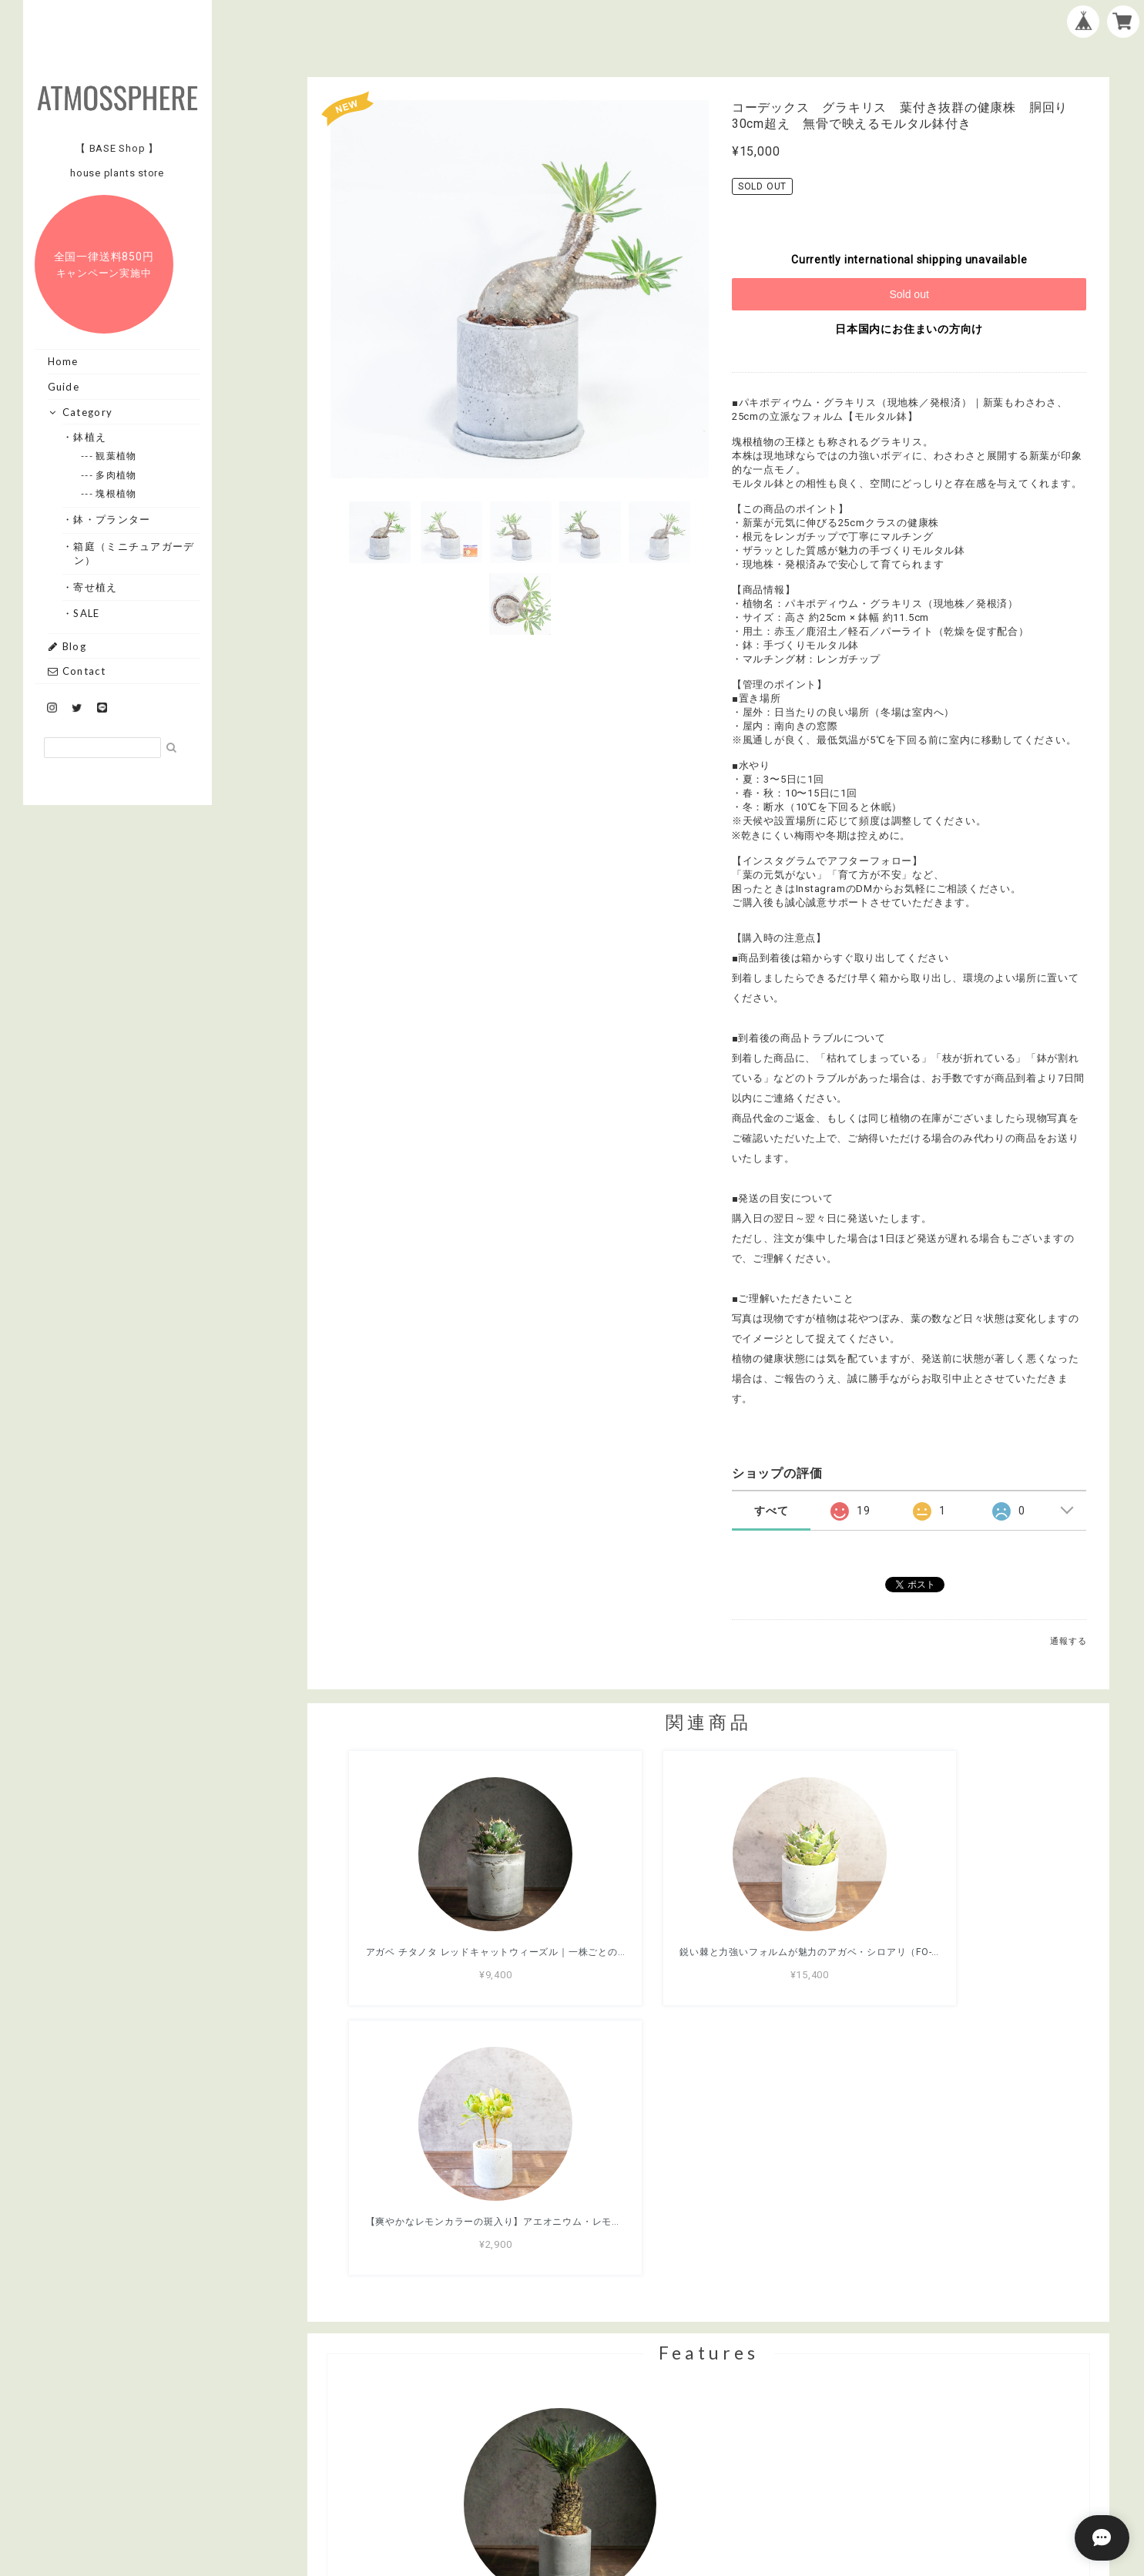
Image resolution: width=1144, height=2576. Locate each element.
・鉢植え (90, 437)
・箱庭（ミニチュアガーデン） (134, 553)
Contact (77, 671)
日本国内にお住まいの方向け (909, 329)
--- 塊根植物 (116, 493)
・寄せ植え (96, 587)
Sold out (908, 294)
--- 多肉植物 (116, 475)
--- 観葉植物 (116, 455)
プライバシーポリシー (623, 2486)
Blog (67, 646)
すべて (771, 1510)
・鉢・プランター (112, 519)
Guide (64, 387)
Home (63, 361)
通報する (1068, 1641)
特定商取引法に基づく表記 (758, 2486)
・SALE (87, 613)
